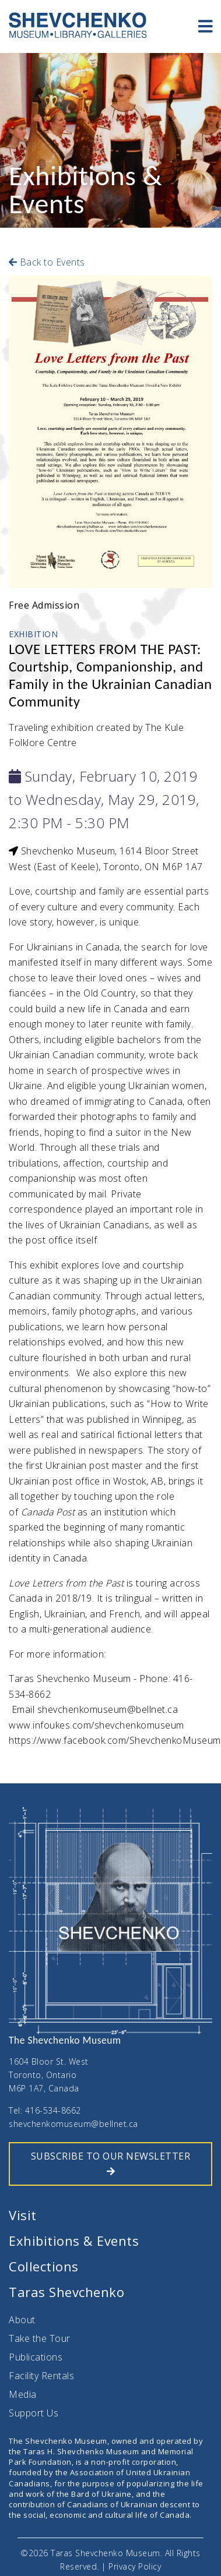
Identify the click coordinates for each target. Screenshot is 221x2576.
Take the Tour (40, 2338)
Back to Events (47, 262)
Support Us (33, 2413)
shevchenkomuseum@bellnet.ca (73, 2123)
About (22, 2319)
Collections (44, 2266)
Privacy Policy (134, 2566)
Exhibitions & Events (74, 2240)
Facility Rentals (41, 2375)
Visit (23, 2215)
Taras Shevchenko (66, 2292)
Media (23, 2394)
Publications (35, 2357)
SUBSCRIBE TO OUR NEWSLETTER (111, 2163)
